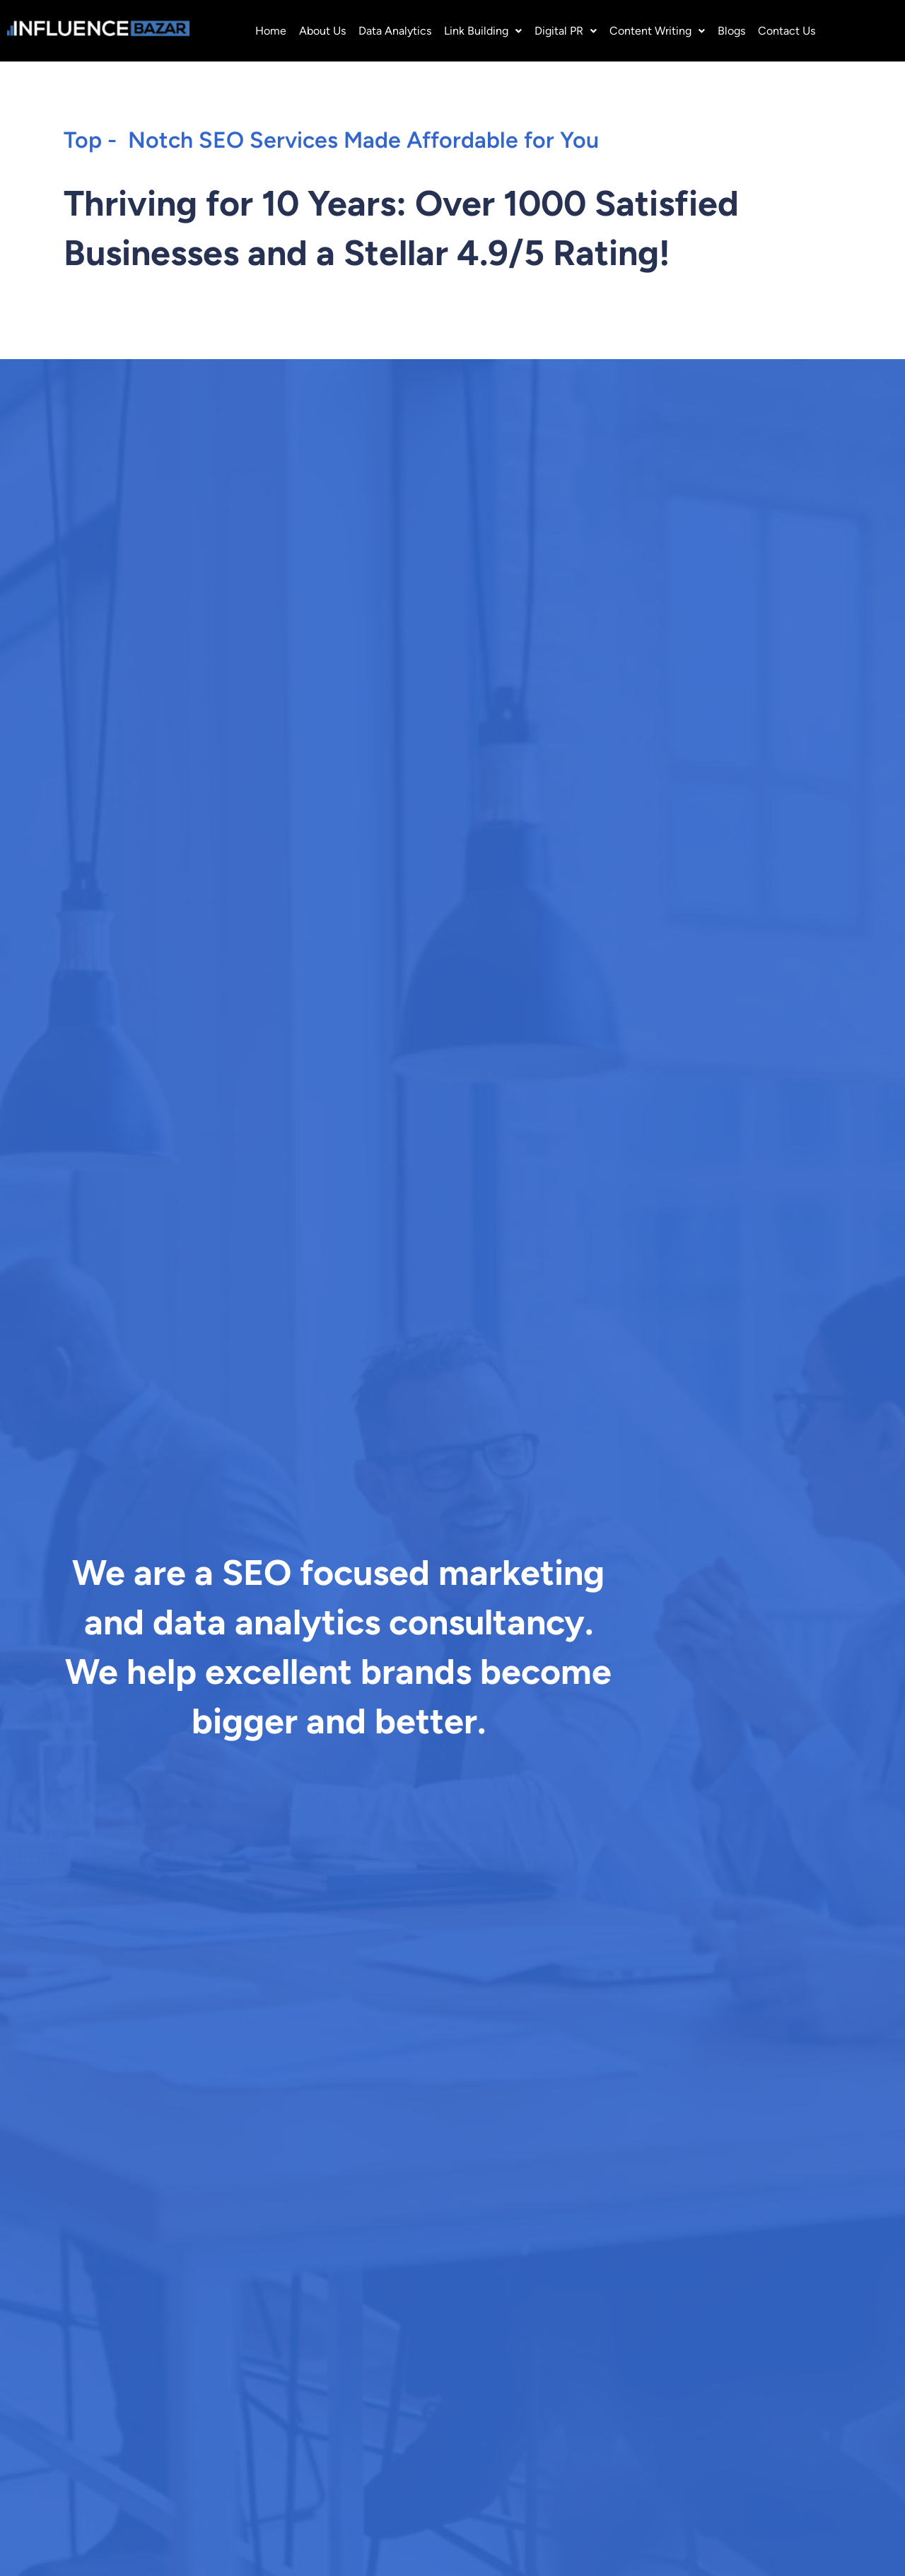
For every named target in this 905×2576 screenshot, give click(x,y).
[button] (483, 31)
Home (270, 31)
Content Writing (657, 31)
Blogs (731, 31)
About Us (322, 31)
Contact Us (786, 31)
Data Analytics (394, 31)
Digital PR (566, 31)
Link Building (483, 31)
